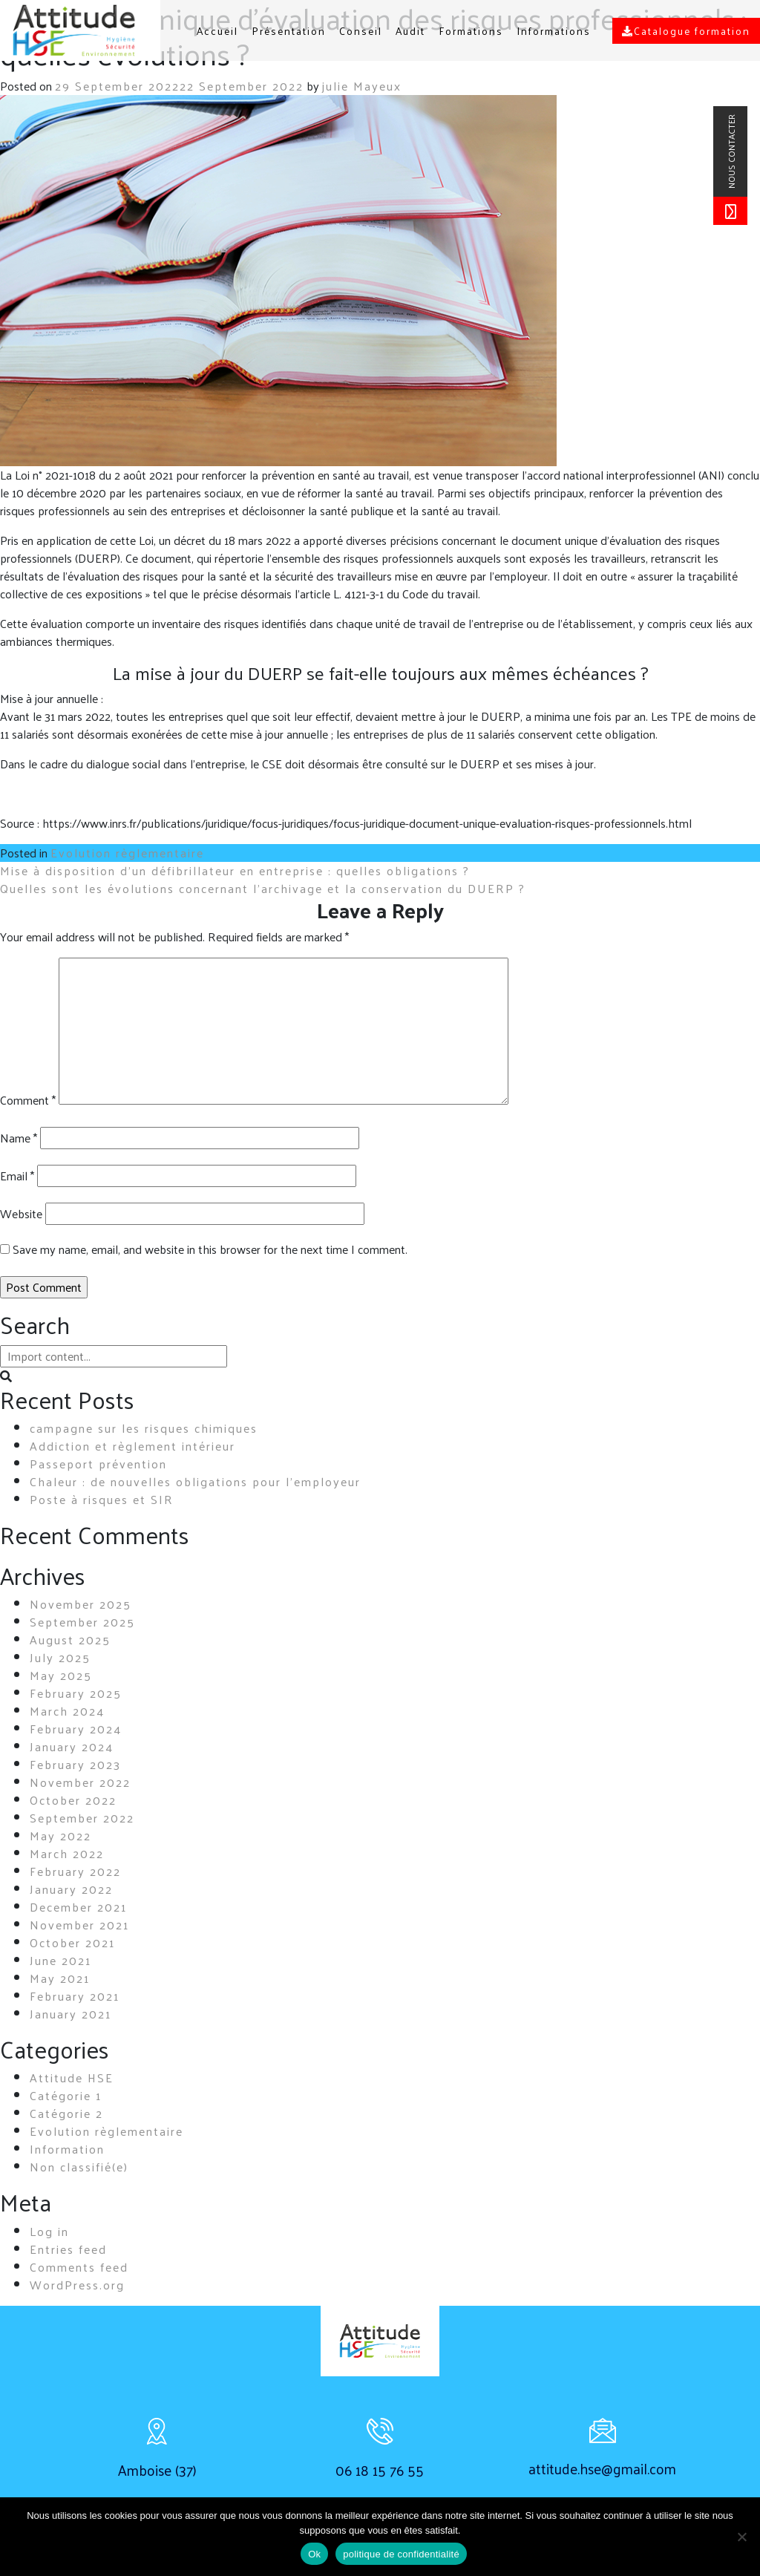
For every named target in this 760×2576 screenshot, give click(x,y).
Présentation (289, 31)
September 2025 (82, 1621)
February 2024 (76, 1728)
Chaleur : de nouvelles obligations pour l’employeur (195, 1481)
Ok (314, 2554)
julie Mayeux (362, 86)
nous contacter (731, 151)
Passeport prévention (98, 1463)
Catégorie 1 (66, 2095)
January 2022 (71, 1889)
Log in (49, 2231)
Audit (410, 31)
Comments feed (79, 2267)
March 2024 (67, 1711)
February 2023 (75, 1764)
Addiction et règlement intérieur (132, 1446)
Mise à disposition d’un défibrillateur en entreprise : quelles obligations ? (235, 870)
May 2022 (60, 1835)
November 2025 (80, 1604)
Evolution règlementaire (127, 852)
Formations (471, 31)
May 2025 (61, 1675)
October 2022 (73, 1800)
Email (17, 1176)
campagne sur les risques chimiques (144, 1428)
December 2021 (78, 1907)
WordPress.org (77, 2284)
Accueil (217, 31)
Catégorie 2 (66, 2113)
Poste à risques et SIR (102, 1499)
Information (67, 2149)
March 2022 (67, 1853)
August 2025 (70, 1639)
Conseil (360, 31)
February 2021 (74, 1996)
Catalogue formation (686, 31)
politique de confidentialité (401, 2554)
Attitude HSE (72, 2077)
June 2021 (60, 1960)
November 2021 (79, 1924)
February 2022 (75, 1871)
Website (21, 1214)
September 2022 (82, 1817)
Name (18, 1138)
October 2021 (72, 1942)
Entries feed (68, 2249)
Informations (554, 31)
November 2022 (80, 1782)
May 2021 (60, 1978)
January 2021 (70, 2013)
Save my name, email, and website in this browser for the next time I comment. (210, 1249)
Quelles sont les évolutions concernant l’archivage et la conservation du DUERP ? (262, 888)
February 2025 (76, 1693)
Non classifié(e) (79, 2166)
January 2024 (72, 1746)
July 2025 (60, 1657)
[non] (741, 2536)
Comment (28, 1100)
